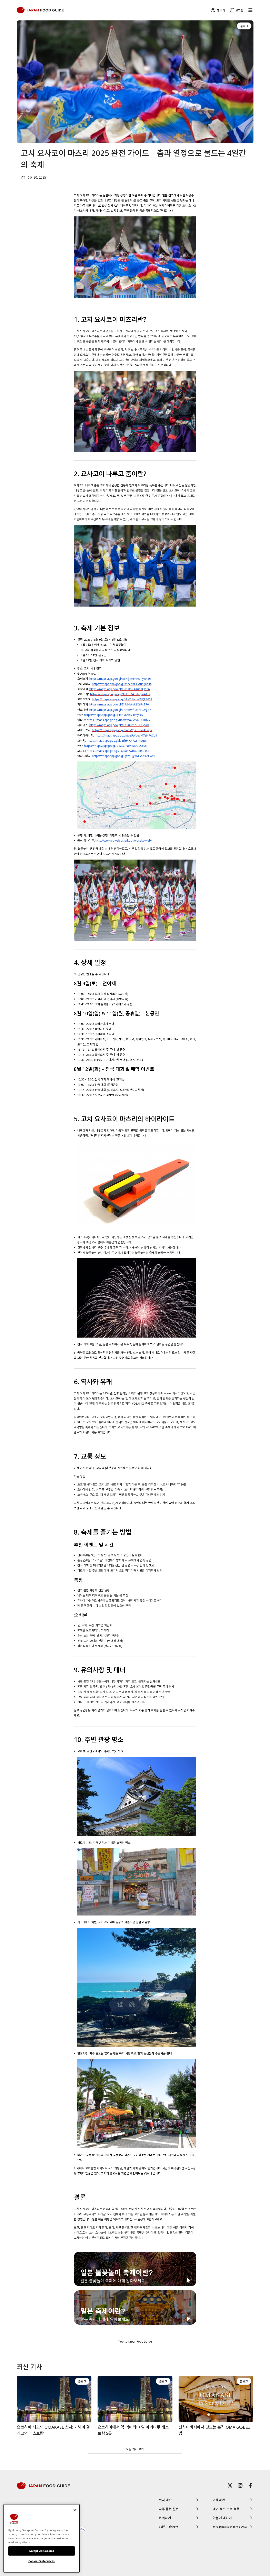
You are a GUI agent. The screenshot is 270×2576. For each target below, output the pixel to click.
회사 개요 (179, 2500)
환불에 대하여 (233, 2518)
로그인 (236, 10)
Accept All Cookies (41, 2551)
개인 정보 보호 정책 (233, 2509)
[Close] (74, 2510)
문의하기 (179, 2518)
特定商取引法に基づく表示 (233, 2527)
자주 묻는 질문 (179, 2509)
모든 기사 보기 (135, 2449)
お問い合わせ (179, 2527)
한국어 (217, 10)
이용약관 (233, 2500)
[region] (41, 2538)
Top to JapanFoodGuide (135, 2341)
